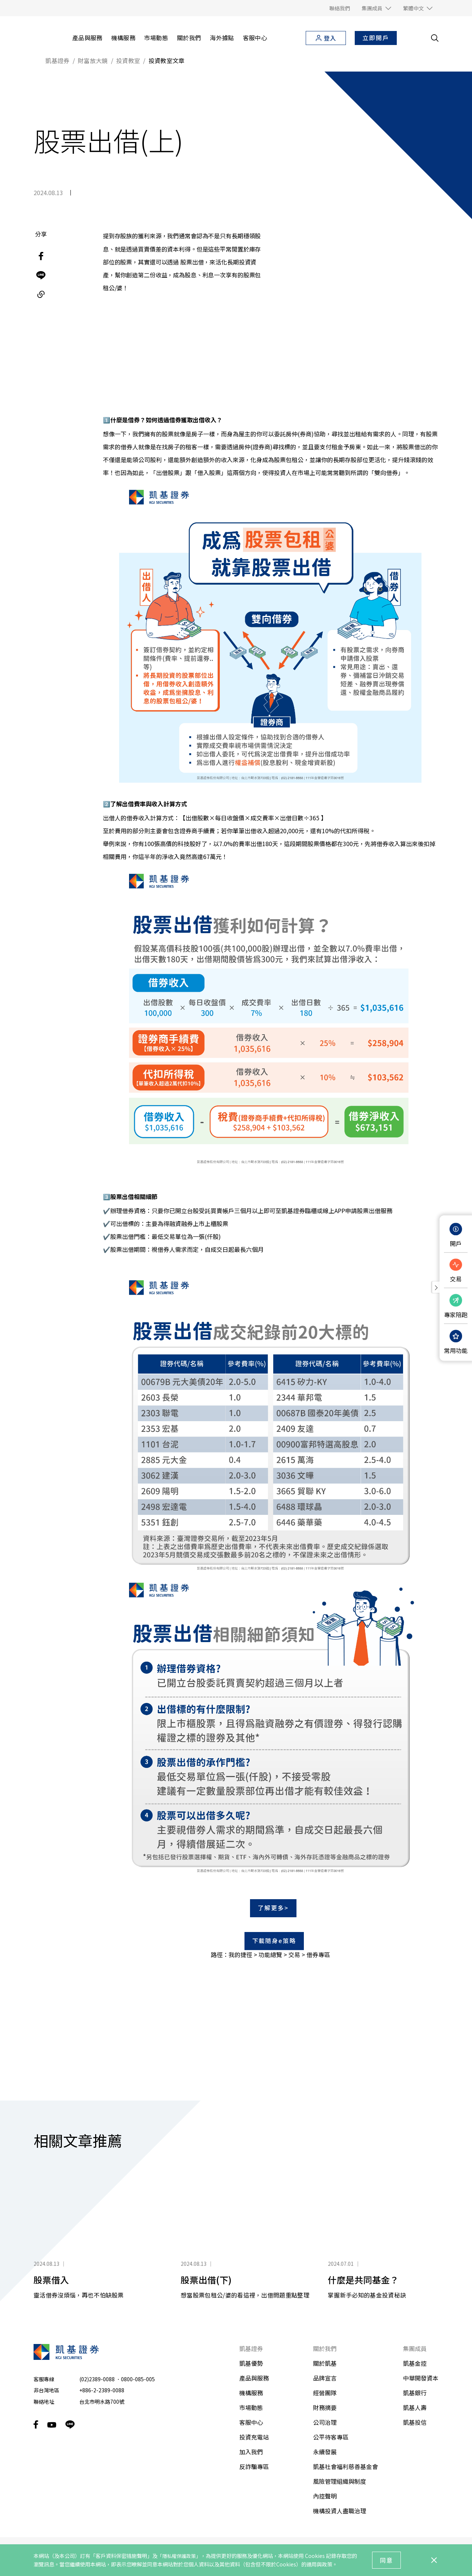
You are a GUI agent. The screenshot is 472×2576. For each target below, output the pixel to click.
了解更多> (273, 1867)
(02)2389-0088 (97, 2338)
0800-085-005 (138, 2338)
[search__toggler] (434, 38)
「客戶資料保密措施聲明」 (121, 2555)
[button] (376, 8)
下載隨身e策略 (274, 1899)
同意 (386, 2560)
